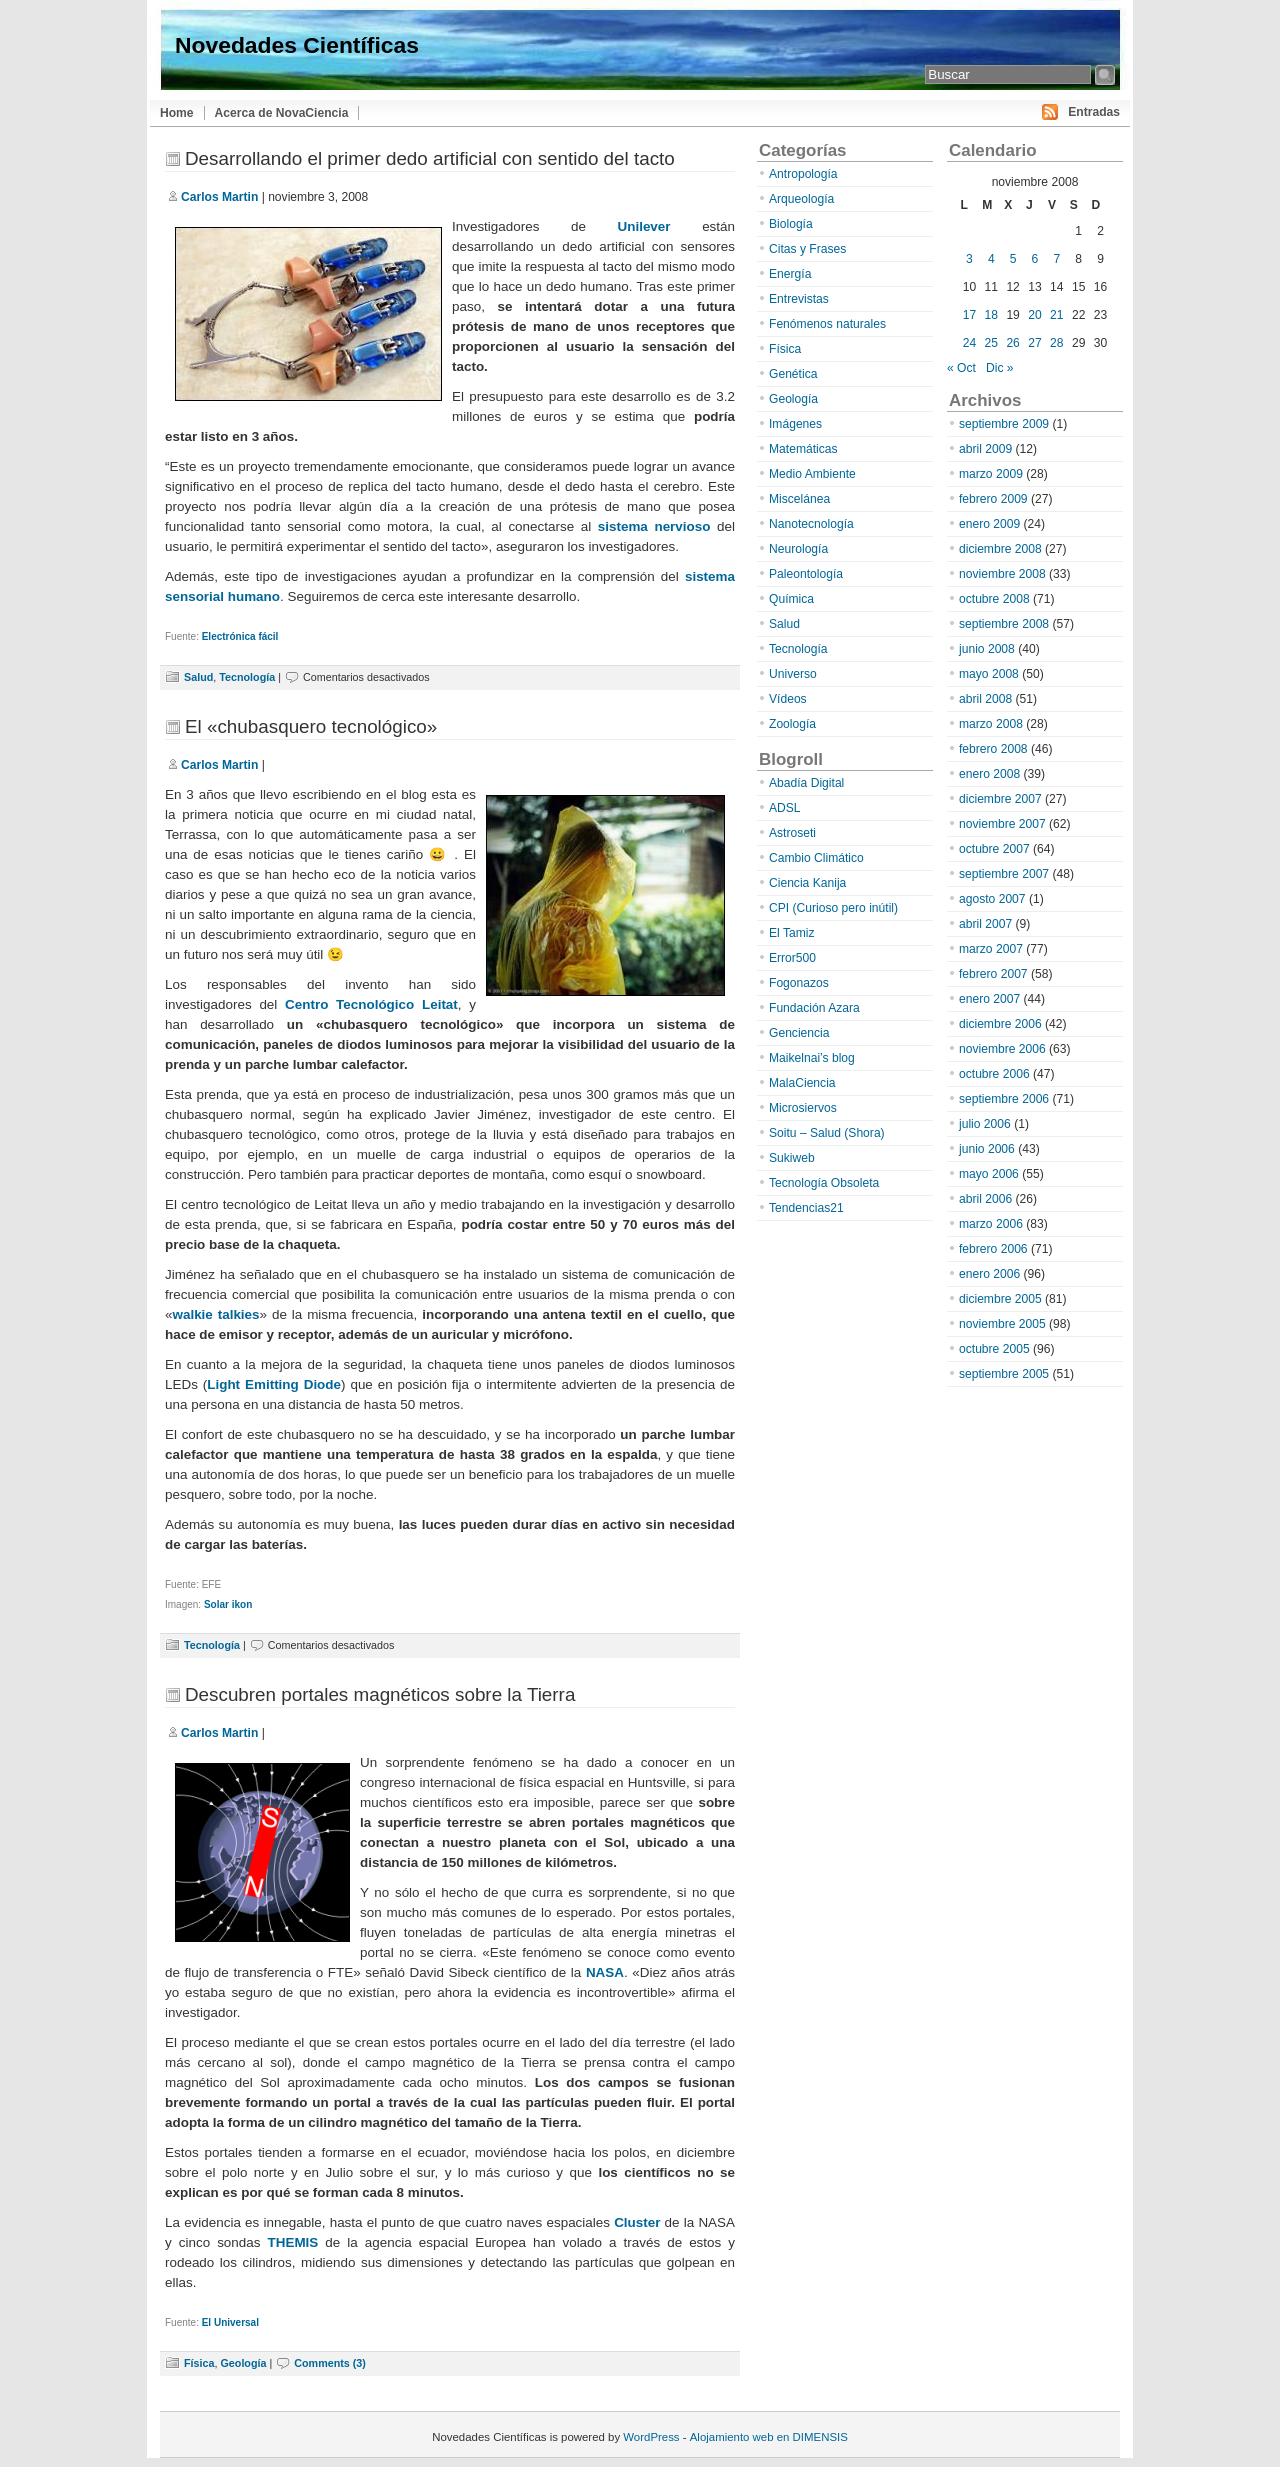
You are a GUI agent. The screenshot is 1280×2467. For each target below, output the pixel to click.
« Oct (961, 368)
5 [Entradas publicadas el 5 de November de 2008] (1013, 259)
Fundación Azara (814, 1008)
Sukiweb (792, 1158)
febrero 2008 (993, 749)
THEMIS (293, 2242)
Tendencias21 (806, 1208)
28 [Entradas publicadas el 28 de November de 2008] (1056, 343)
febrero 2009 (993, 499)
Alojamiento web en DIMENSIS (769, 2437)
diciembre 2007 (1000, 799)
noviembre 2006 (1002, 1049)
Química (791, 599)
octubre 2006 (994, 1074)
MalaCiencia (802, 1083)
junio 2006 (987, 1149)
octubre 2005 (994, 1349)
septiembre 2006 (1004, 1099)
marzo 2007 (991, 949)
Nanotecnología (811, 524)
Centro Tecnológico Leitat (371, 1004)
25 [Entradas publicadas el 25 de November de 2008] (991, 343)
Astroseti (792, 833)
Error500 (792, 958)
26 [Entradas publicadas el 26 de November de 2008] (1012, 343)
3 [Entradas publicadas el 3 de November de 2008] (969, 259)
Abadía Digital (806, 783)
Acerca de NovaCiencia (282, 113)
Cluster (637, 2222)
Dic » (1000, 368)
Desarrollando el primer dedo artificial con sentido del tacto (430, 158)
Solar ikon (228, 1604)
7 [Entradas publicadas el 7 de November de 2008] (1056, 259)
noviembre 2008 (1002, 574)
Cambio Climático (816, 858)
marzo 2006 (991, 1224)
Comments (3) (330, 2363)
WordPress (651, 2437)
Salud (198, 677)
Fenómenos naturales (827, 324)
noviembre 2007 (1002, 824)
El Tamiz (791, 933)
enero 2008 (989, 774)
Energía (790, 274)
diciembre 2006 (1000, 1024)
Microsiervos (803, 1108)
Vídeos (788, 699)
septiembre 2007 (1004, 874)
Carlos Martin (219, 197)
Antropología (803, 174)
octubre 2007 (994, 849)
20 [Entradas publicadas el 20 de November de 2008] (1034, 315)
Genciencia (799, 1033)
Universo (793, 674)
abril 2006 (985, 1199)
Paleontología (806, 574)
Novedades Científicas (297, 45)
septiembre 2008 (1004, 624)
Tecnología (247, 677)
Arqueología (801, 199)
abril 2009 (985, 449)
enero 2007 (989, 999)
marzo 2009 (991, 474)
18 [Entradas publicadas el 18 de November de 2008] (991, 315)
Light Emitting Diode (274, 1384)
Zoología (792, 724)
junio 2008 (987, 649)
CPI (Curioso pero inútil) (833, 908)
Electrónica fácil (240, 636)
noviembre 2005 (1002, 1324)
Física (199, 2363)
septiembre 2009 (1004, 424)
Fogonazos (799, 983)
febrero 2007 (993, 974)
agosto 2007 (992, 899)
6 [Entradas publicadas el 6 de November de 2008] (1035, 259)
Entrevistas (799, 299)
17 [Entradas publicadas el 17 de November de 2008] (969, 315)
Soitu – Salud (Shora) (827, 1133)
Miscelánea (799, 499)
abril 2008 (985, 699)
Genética (793, 374)
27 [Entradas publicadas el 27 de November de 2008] (1034, 343)
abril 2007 (985, 924)
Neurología (798, 549)
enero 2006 (989, 1274)
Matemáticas (803, 449)
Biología (791, 224)
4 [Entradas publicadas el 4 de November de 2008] (991, 259)
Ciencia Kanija (807, 883)
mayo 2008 (989, 674)
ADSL (785, 808)
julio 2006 (985, 1124)
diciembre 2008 (1000, 549)
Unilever (644, 226)
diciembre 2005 (1000, 1299)
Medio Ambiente (812, 474)
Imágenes (795, 424)
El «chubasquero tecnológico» (311, 726)
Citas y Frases (807, 249)
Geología (243, 2363)
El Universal (230, 2322)
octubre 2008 (994, 599)
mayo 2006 (989, 1174)
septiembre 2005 (1004, 1374)
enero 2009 (989, 524)
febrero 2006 (993, 1249)
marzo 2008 (991, 724)
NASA (605, 1972)
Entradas (1094, 112)
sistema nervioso (654, 526)
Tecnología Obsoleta (824, 1183)
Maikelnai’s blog (812, 1058)
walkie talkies (215, 1314)
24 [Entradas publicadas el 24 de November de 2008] (969, 343)
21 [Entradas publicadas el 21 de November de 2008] (1056, 315)
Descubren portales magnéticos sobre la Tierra (380, 1694)
